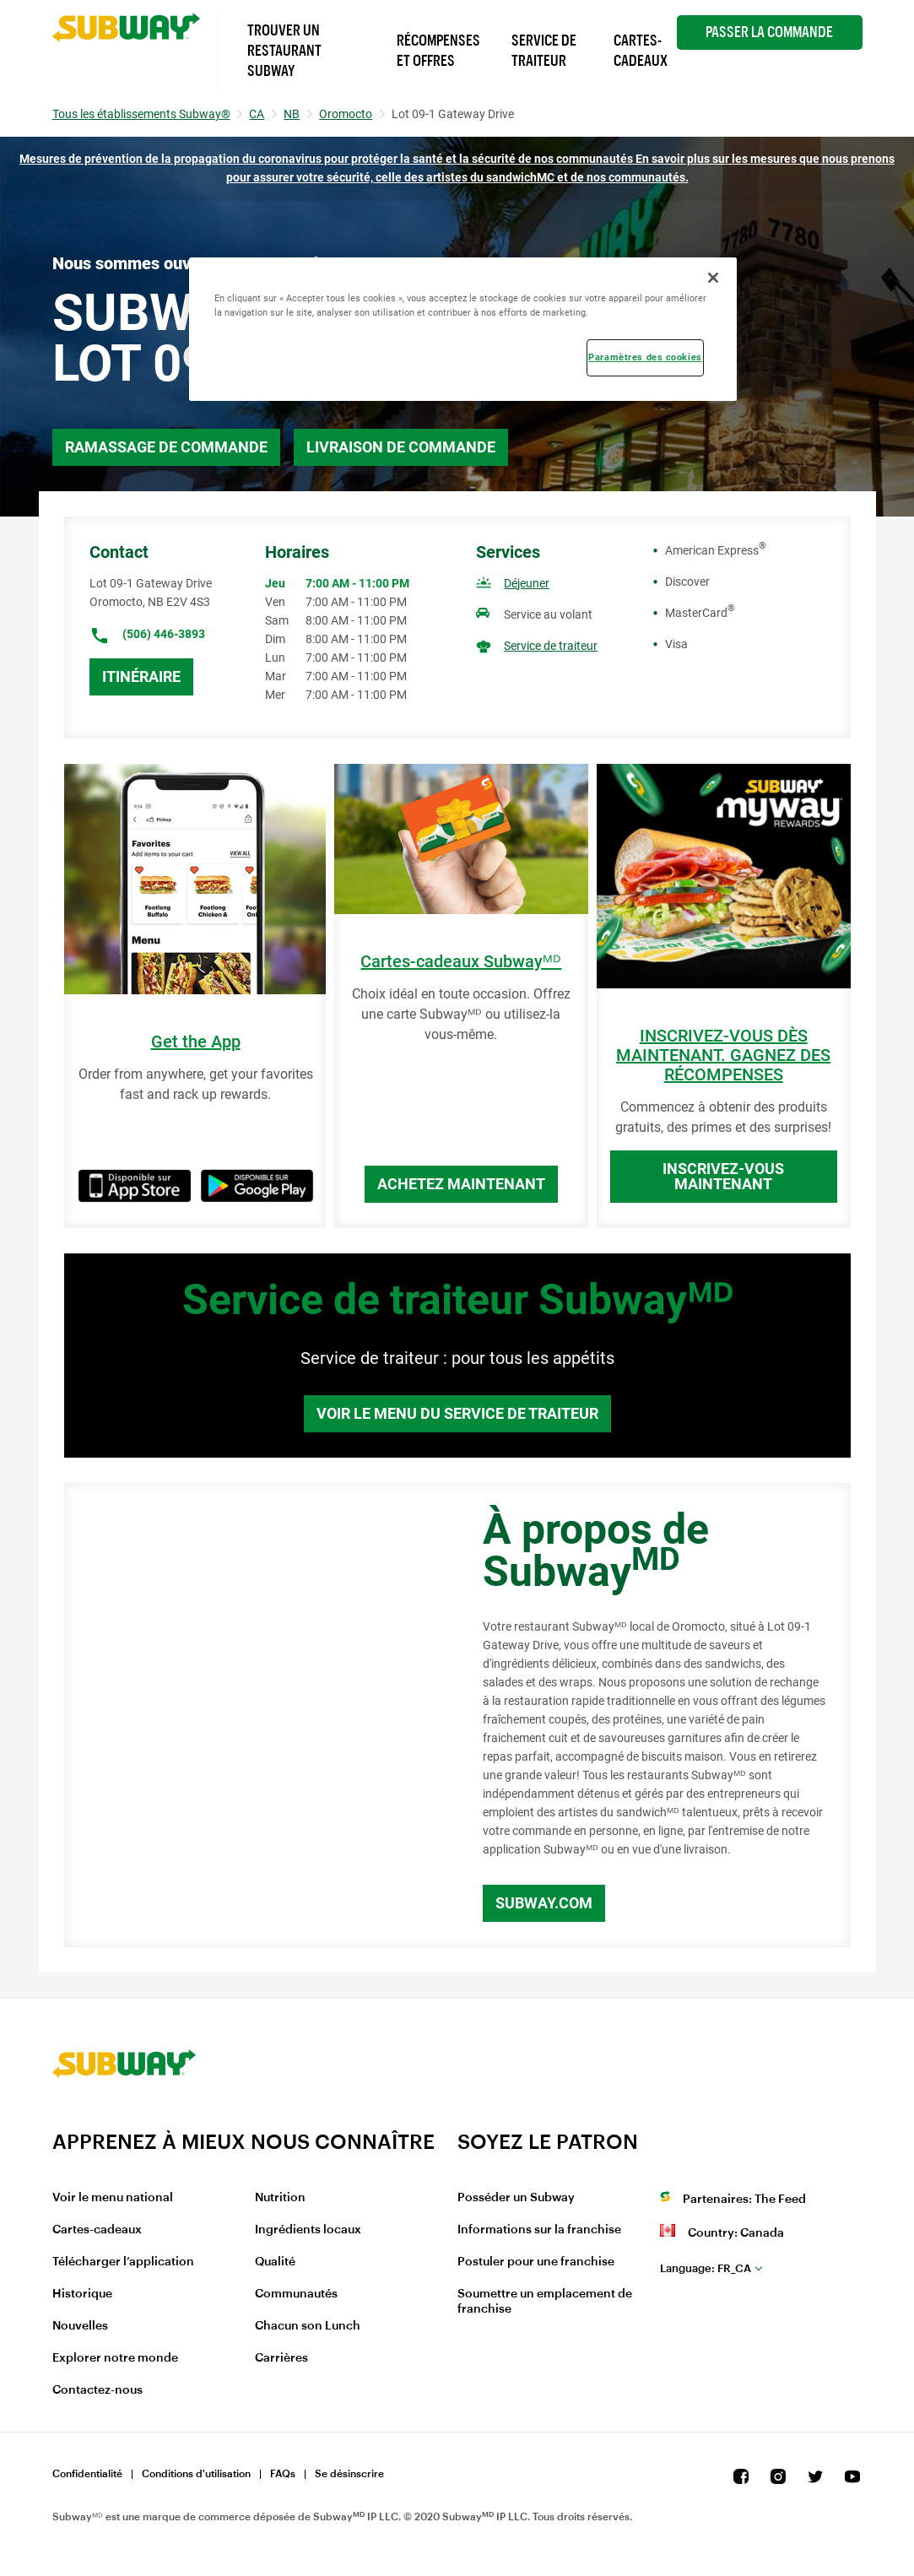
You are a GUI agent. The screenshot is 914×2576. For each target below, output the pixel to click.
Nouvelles (80, 2326)
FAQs (282, 2474)
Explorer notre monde (115, 2358)
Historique (82, 2294)
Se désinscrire (349, 2474)
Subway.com (543, 1903)
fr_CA (705, 2268)
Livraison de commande (400, 447)
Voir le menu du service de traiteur (457, 1413)
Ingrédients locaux (308, 2230)
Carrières (281, 2358)
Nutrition (280, 2198)
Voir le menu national (112, 2198)
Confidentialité (87, 2474)
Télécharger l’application (123, 2262)
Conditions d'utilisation (196, 2474)
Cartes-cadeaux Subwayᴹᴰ (460, 961)
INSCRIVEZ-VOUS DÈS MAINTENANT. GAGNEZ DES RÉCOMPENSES (723, 1055)
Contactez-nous (97, 2390)
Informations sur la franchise (539, 2230)
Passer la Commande (769, 32)
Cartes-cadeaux (97, 2230)
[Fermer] (713, 277)
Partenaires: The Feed (744, 2199)
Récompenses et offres (438, 50)
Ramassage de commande (166, 447)
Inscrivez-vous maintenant (723, 1176)
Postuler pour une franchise (535, 2262)
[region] (463, 329)
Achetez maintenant (461, 1184)
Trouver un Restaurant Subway (284, 50)
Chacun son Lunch (307, 2326)
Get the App (196, 1042)
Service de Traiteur (543, 50)
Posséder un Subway (516, 2198)
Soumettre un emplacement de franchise (544, 2301)
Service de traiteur (551, 645)
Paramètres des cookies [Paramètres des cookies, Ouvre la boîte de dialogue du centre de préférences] (645, 357)
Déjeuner (526, 583)
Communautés (296, 2294)
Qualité (275, 2262)
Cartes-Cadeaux (641, 50)
